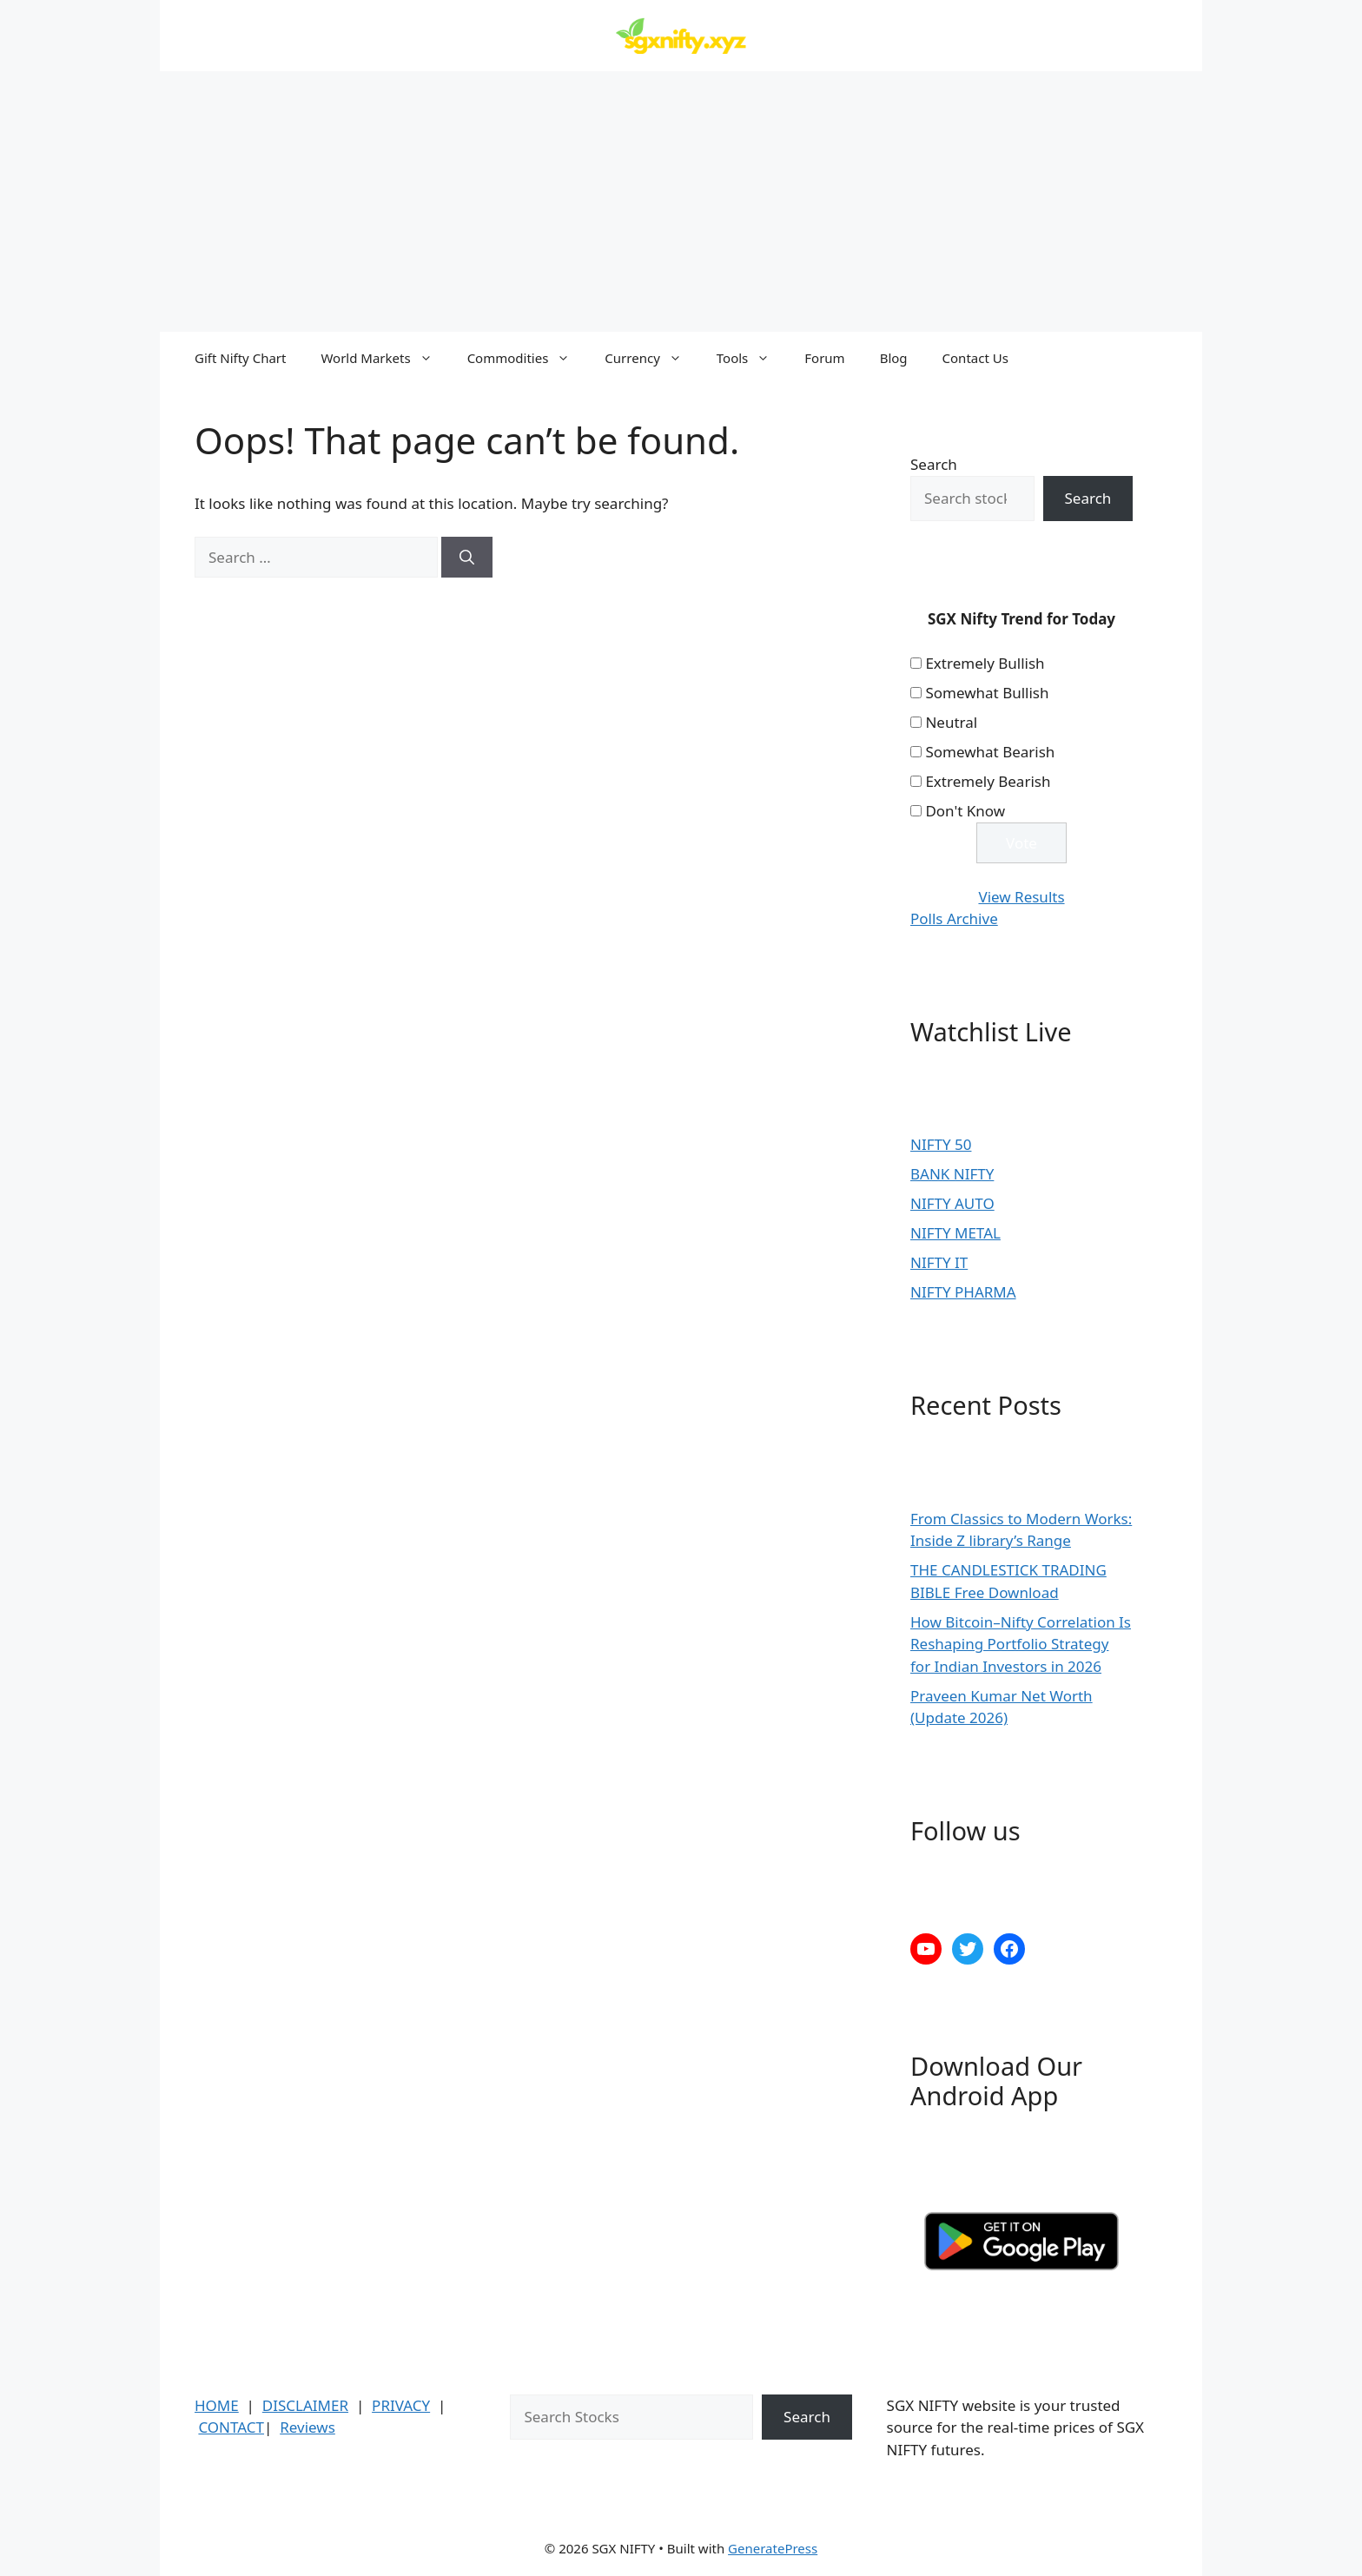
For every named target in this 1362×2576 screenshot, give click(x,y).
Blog (894, 358)
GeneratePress (772, 2548)
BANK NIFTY (952, 1174)
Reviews (307, 2427)
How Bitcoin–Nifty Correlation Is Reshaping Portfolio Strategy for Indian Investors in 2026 (1020, 1644)
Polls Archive (954, 918)
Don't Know (965, 811)
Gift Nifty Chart (240, 358)
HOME (217, 2405)
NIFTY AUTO (952, 1203)
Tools (752, 358)
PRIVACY (401, 2405)
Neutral (951, 722)
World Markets (385, 358)
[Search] (467, 557)
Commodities (527, 358)
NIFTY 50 (940, 1144)
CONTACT (231, 2427)
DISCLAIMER (305, 2405)
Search (933, 464)
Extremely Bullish (984, 663)
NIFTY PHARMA (963, 1292)
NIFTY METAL (955, 1233)
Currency (651, 358)
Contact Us (975, 358)
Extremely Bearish (987, 781)
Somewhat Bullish (986, 693)
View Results (1021, 897)
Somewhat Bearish (990, 752)
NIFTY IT (939, 1262)
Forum (824, 358)
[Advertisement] (681, 201)
